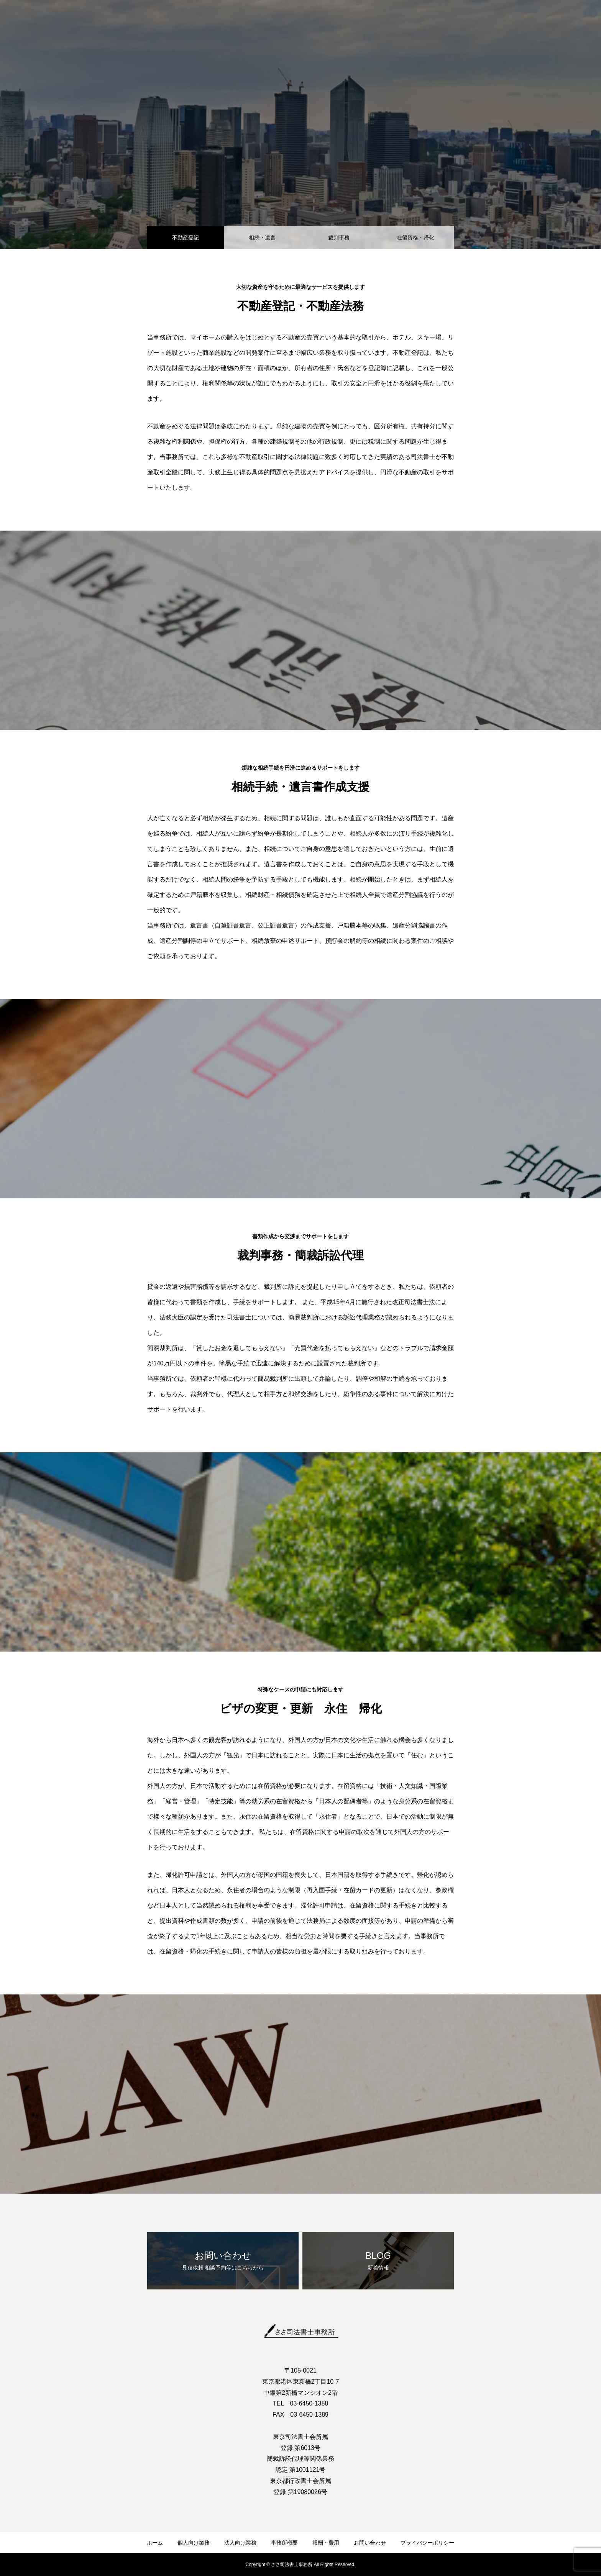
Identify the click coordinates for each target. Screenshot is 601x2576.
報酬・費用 (325, 2543)
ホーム (155, 2543)
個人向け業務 (193, 2543)
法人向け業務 (240, 2543)
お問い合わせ (370, 2543)
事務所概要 (284, 2543)
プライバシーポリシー (427, 2543)
